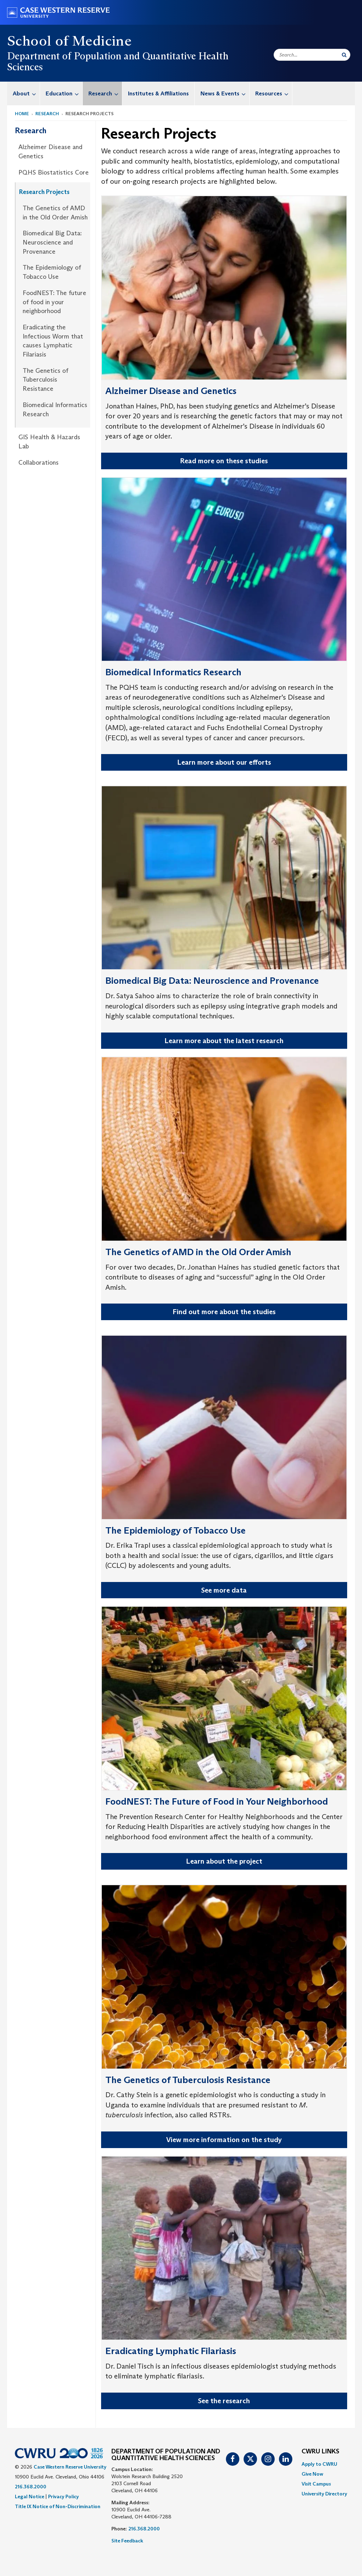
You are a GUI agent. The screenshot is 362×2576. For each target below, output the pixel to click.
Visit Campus (316, 2484)
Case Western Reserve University (70, 2467)
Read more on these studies (224, 461)
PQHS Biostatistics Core (53, 172)
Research (105, 93)
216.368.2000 (30, 2486)
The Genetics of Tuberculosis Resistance (45, 380)
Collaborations (38, 462)
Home (22, 113)
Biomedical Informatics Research (55, 409)
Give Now (312, 2474)
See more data (224, 1590)
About (26, 93)
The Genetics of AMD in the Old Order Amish (55, 212)
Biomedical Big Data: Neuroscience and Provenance (52, 242)
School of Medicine (69, 40)
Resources (273, 93)
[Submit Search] (344, 55)
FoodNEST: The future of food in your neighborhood (54, 302)
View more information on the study (224, 2139)
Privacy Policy (63, 2496)
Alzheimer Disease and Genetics (50, 151)
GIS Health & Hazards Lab (49, 441)
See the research (224, 2400)
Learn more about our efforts (224, 762)
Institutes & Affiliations (158, 93)
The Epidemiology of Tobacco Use (52, 272)
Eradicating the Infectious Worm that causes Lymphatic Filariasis (53, 340)
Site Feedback (127, 2540)
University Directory (324, 2493)
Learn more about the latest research (224, 1040)
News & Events (224, 93)
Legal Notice (29, 2496)
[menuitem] (23, 93)
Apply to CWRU (319, 2464)
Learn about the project (224, 1861)
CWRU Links (320, 2451)
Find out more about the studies (224, 1311)
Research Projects (44, 192)
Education (64, 93)
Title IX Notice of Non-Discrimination (57, 2506)
